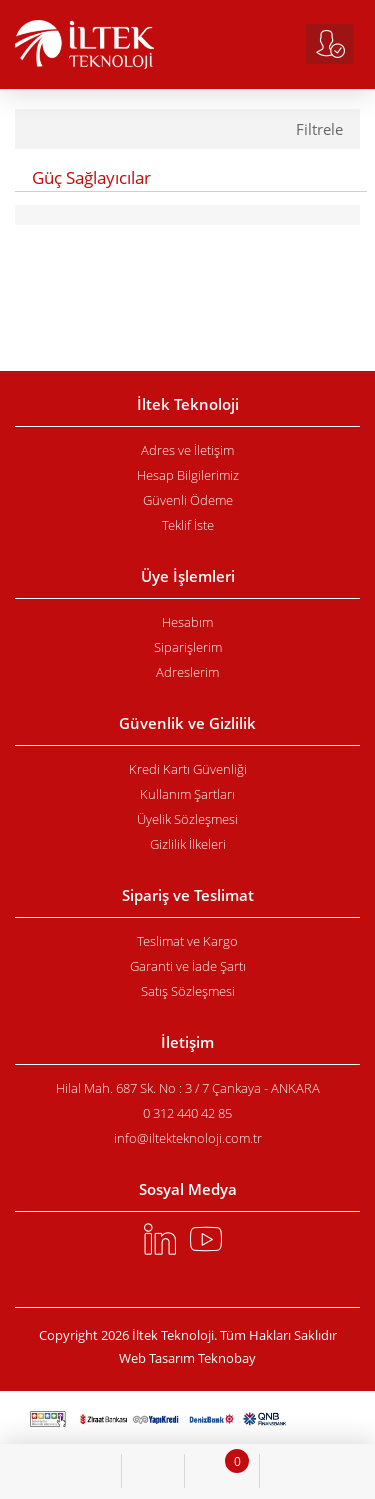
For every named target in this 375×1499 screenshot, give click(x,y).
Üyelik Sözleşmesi (187, 819)
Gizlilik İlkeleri (188, 844)
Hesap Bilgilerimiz (188, 475)
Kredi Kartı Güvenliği (188, 769)
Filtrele (319, 129)
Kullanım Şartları (187, 794)
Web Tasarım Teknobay (187, 1358)
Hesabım (187, 622)
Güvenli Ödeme (188, 500)
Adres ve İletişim (187, 450)
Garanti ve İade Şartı (188, 966)
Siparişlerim (188, 647)
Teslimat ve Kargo (187, 941)
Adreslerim (187, 672)
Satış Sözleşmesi (188, 991)
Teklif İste (188, 525)
